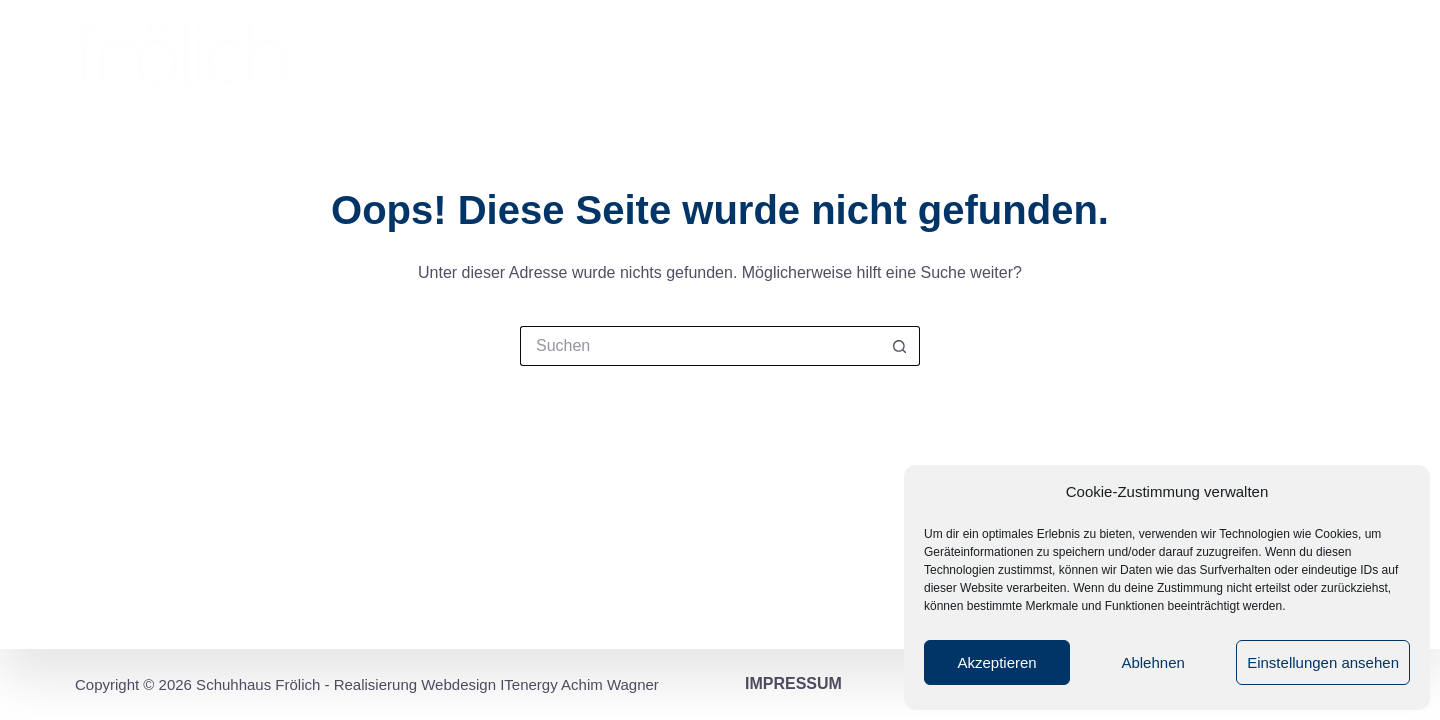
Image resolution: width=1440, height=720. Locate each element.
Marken (1212, 59)
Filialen (876, 59)
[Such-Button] (900, 346)
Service (1118, 59)
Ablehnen (1152, 662)
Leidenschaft (997, 59)
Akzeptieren (996, 662)
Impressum (793, 683)
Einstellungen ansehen (1323, 662)
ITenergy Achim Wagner (579, 684)
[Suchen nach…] (700, 346)
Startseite (642, 59)
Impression (766, 59)
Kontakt (1318, 60)
